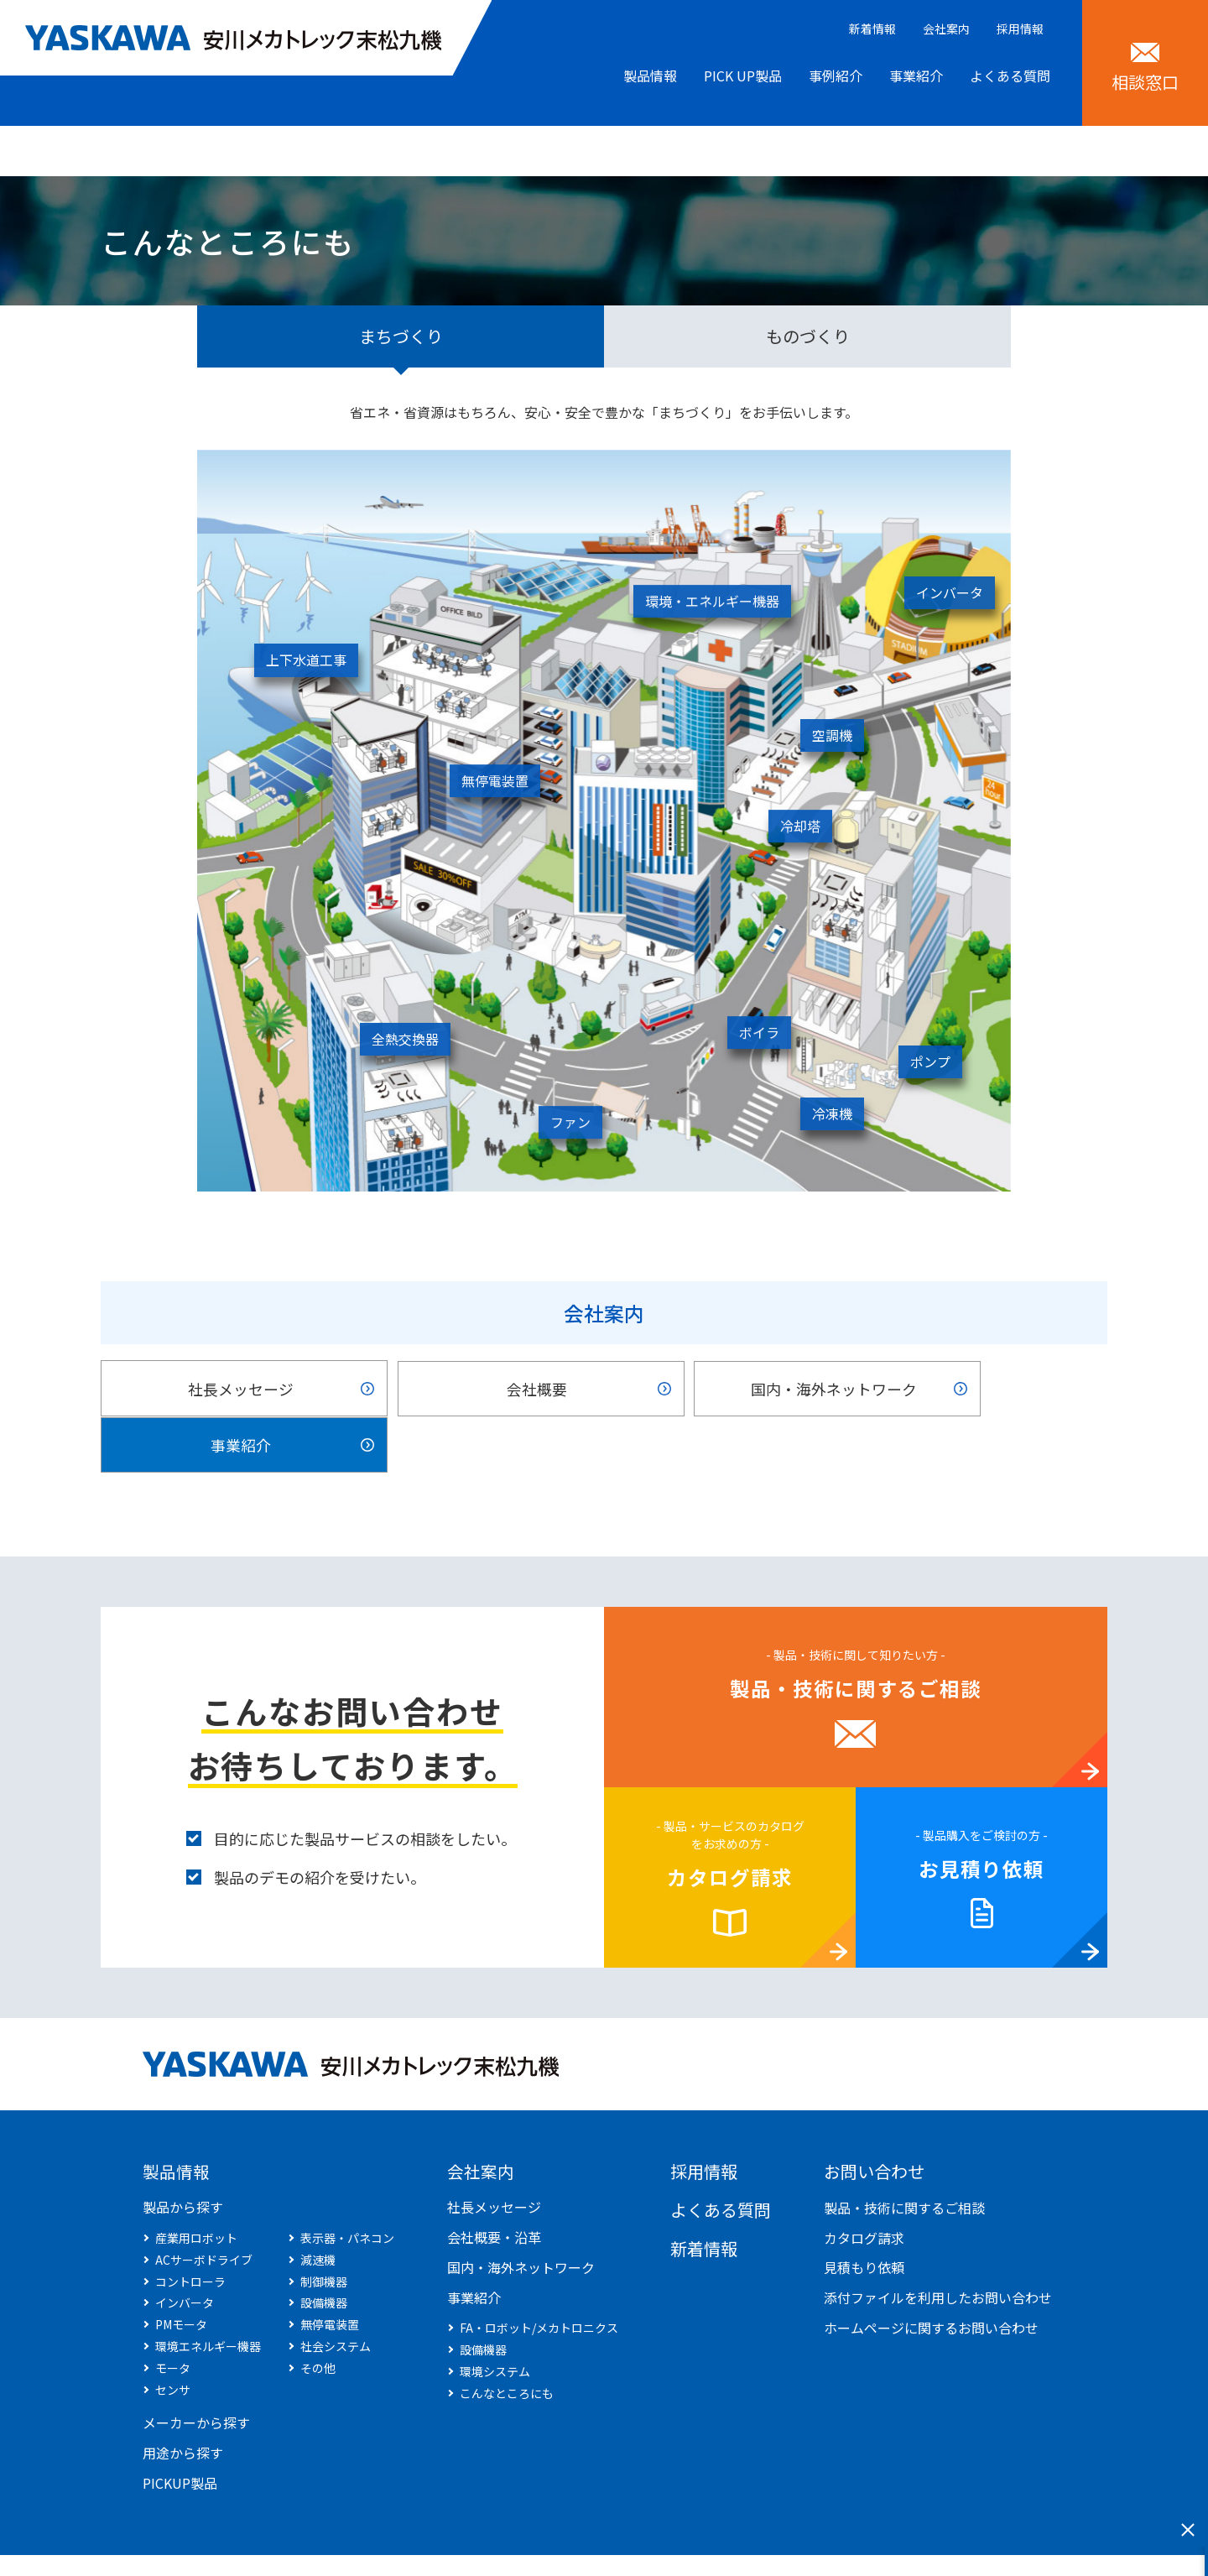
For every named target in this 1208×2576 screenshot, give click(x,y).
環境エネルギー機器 (208, 2294)
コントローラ (190, 2228)
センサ (172, 2336)
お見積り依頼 (981, 1816)
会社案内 (946, 28)
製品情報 (650, 75)
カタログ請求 (730, 1824)
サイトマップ (175, 2540)
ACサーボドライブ (204, 2207)
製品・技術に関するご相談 (855, 1635)
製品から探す (183, 2155)
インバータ (184, 2250)
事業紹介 (916, 75)
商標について (400, 2540)
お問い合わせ (874, 2118)
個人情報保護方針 (287, 2540)
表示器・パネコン (347, 2185)
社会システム (335, 2294)
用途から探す (183, 2401)
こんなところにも (507, 2341)
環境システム (495, 2319)
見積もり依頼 (864, 2215)
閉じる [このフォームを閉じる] (1188, 2530)
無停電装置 (329, 2272)
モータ (172, 2315)
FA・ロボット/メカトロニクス (539, 2275)
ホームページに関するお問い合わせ (931, 2275)
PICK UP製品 (743, 75)
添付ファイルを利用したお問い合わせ (938, 2244)
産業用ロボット (196, 2185)
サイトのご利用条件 (518, 2540)
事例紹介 (835, 75)
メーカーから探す (196, 2370)
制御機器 (323, 2228)
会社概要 (473, 1390)
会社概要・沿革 (494, 2185)
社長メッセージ (219, 1390)
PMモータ (181, 2272)
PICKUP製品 (180, 2431)
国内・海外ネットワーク (727, 1390)
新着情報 (872, 28)
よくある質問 (1010, 75)
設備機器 (323, 2250)
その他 (318, 2315)
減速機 (318, 2207)
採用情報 (1020, 28)
